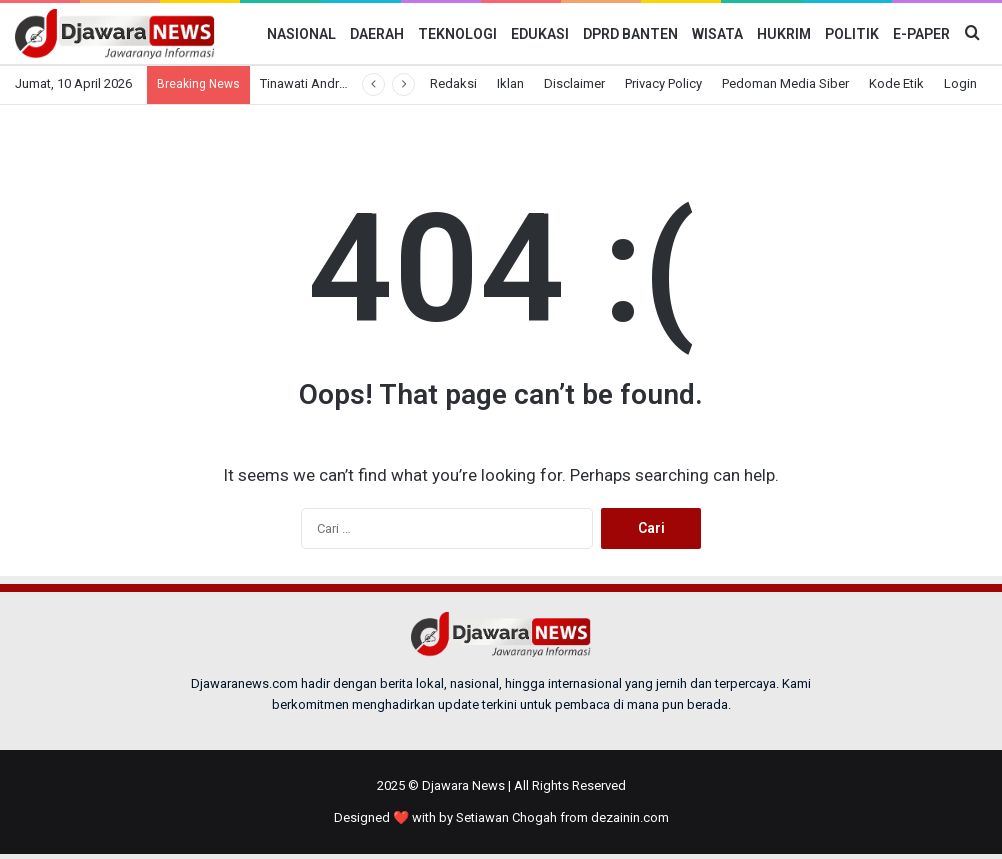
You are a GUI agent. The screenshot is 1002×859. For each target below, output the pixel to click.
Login (960, 83)
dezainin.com (630, 817)
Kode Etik (896, 83)
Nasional (301, 34)
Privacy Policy (663, 83)
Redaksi (453, 83)
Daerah (377, 34)
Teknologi (457, 34)
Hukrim (784, 34)
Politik (852, 34)
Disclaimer (574, 83)
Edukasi (540, 34)
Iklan (510, 83)
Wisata (717, 34)
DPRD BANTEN (630, 34)
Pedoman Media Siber (785, 83)
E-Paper (921, 34)
